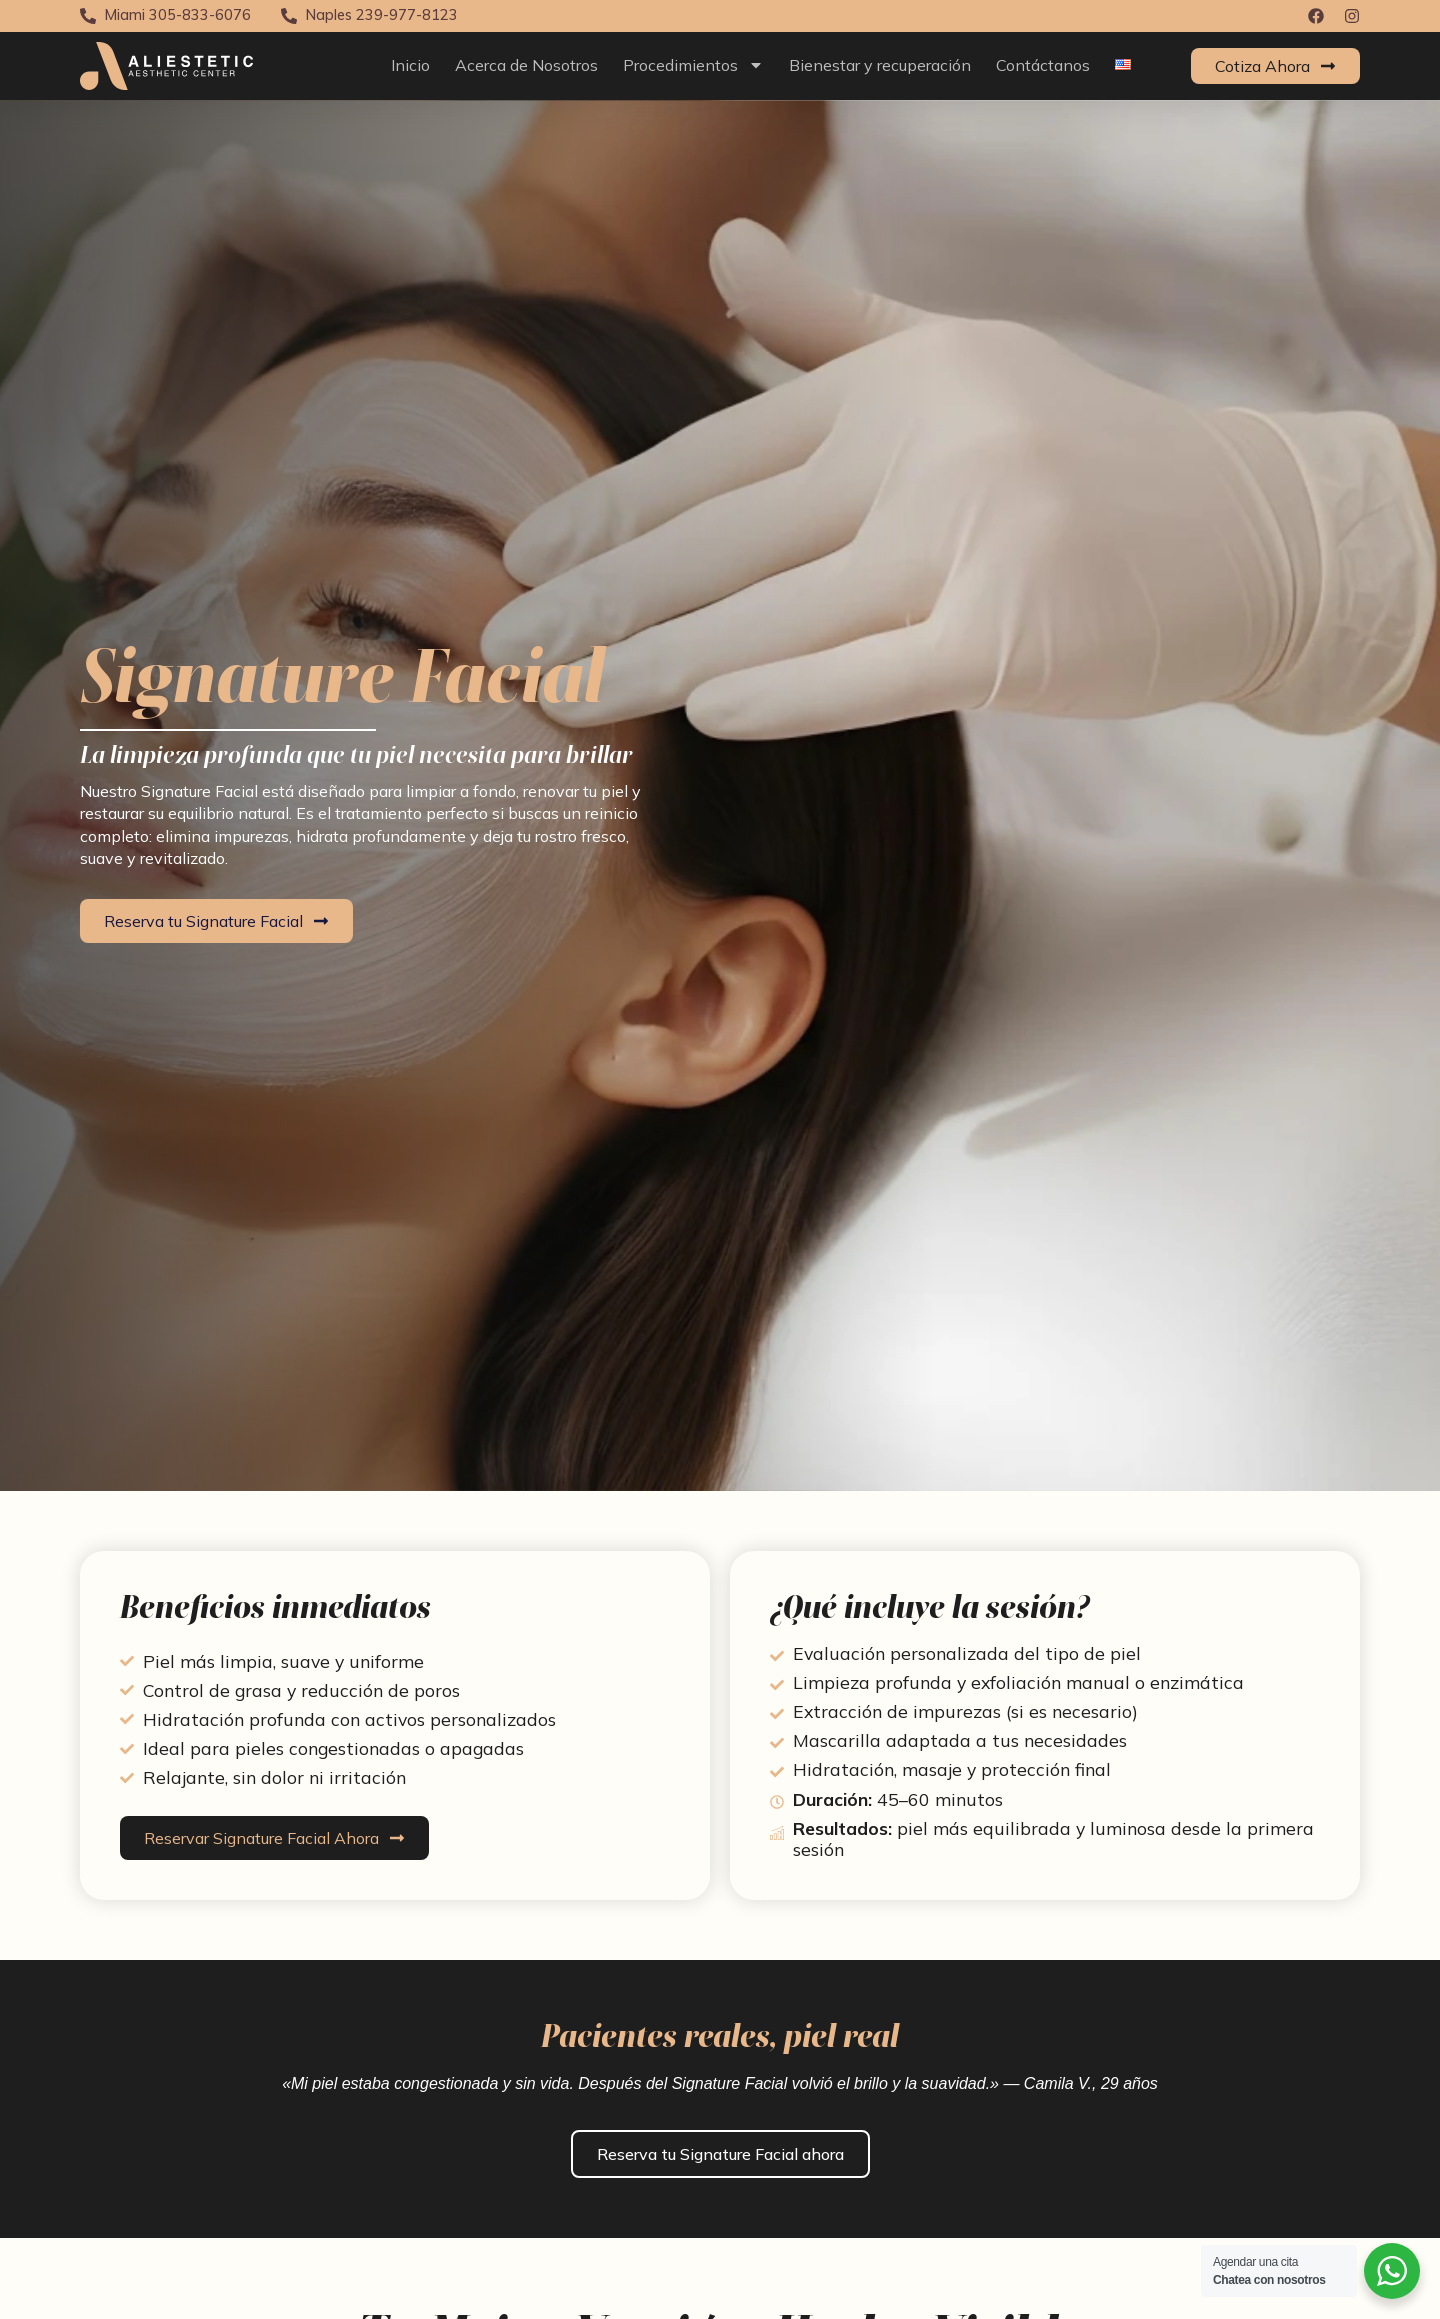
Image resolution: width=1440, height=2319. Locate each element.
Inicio (410, 65)
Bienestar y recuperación (880, 65)
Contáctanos (1043, 65)
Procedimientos (693, 65)
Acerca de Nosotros (526, 65)
